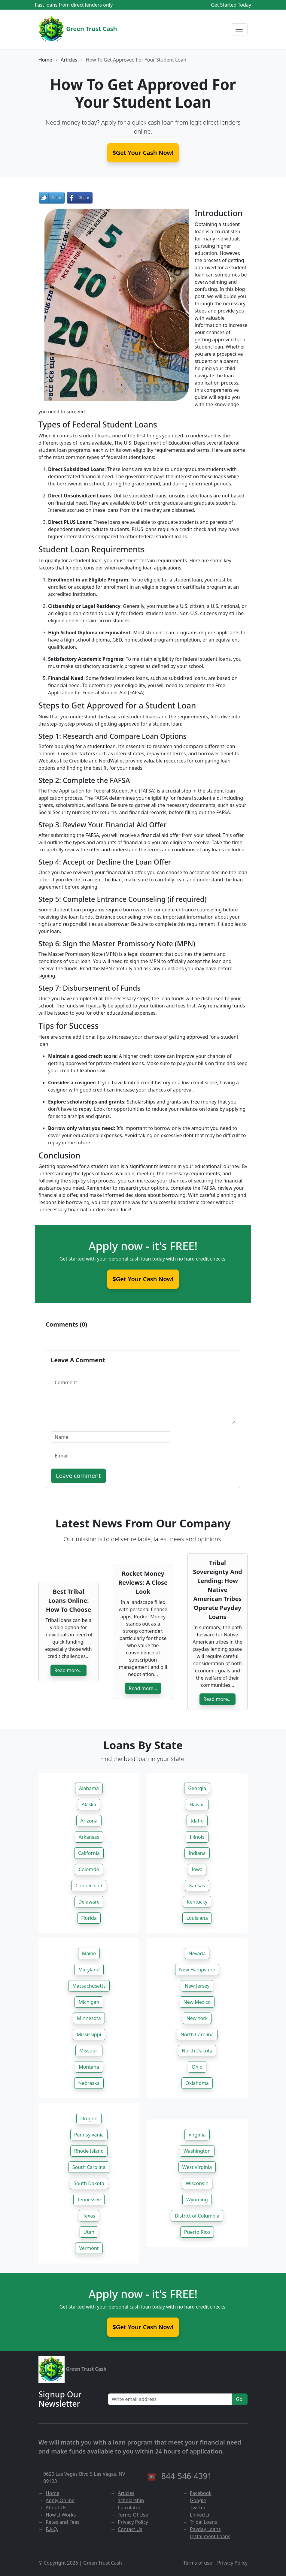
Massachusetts (88, 1986)
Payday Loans (205, 2529)
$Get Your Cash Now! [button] (142, 153)
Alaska (89, 1804)
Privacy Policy (133, 2522)
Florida (89, 1918)
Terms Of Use (133, 2514)
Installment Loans (210, 2536)
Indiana (196, 1853)
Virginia (196, 2134)
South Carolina (88, 2167)
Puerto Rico (197, 2232)
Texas (89, 2215)
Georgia (197, 1788)
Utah (89, 2232)
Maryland (88, 1969)
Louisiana (197, 1918)
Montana (89, 2067)
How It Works (61, 2514)
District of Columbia (197, 2215)
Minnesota (89, 2018)
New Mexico (197, 2002)
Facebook (200, 2493)
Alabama (89, 1788)
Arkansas (89, 1837)
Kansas (197, 1885)
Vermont (89, 2248)
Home (45, 59)
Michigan (88, 2002)
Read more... (68, 1670)
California (89, 1853)
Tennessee (89, 2199)
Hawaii (197, 1804)
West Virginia (197, 2167)
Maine (89, 1953)
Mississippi (89, 2034)
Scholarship (131, 2500)
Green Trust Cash (77, 29)
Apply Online (60, 2500)
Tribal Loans (203, 2522)
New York (197, 2018)
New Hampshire (197, 1969)
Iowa (197, 1869)
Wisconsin (197, 2183)
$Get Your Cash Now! (142, 1279)
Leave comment (78, 1476)
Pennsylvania (89, 2134)
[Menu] (239, 29)
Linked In (200, 2514)
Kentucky (197, 1901)
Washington (197, 2151)
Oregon (88, 2118)
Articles (69, 59)
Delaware (89, 1901)
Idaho (197, 1820)
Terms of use (197, 2562)
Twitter (197, 2507)
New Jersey (197, 1986)
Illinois (197, 1837)
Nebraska (88, 2083)
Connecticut (88, 1885)
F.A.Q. (52, 2529)
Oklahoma (197, 2083)
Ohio (197, 2067)
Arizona (88, 1820)
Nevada (197, 1953)
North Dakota (197, 2050)
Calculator (129, 2507)
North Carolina (197, 2034)
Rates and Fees (62, 2522)
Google (198, 2500)
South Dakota (89, 2183)
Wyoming (197, 2199)
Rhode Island (89, 2151)
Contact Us (130, 2529)
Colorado (89, 1869)
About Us (56, 2507)
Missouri (89, 2050)
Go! (240, 2399)
